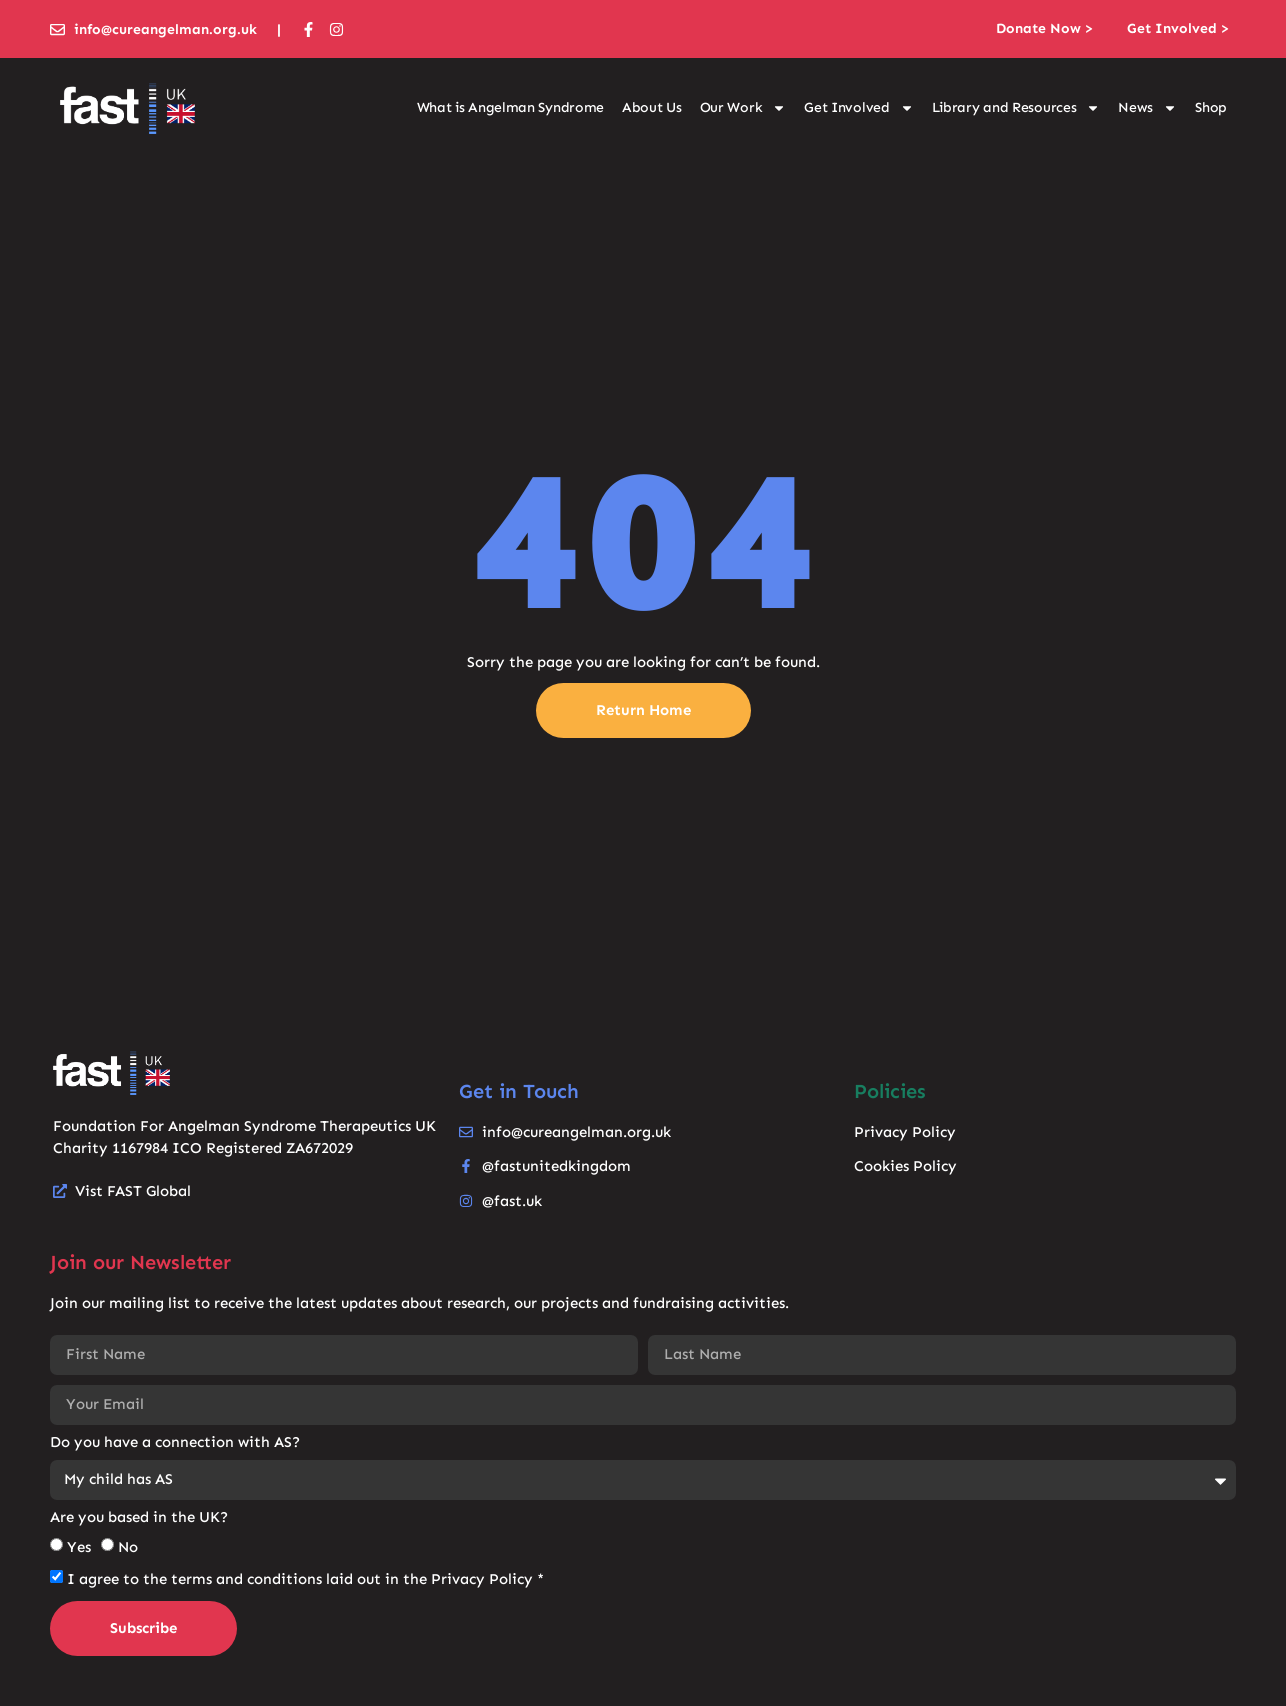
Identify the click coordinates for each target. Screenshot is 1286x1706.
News (1147, 108)
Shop (1211, 107)
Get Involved (858, 108)
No (128, 1547)
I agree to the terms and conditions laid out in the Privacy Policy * (305, 1579)
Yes (79, 1547)
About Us (652, 107)
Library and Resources (1016, 108)
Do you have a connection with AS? (175, 1443)
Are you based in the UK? (139, 1518)
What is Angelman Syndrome (511, 107)
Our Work (743, 108)
